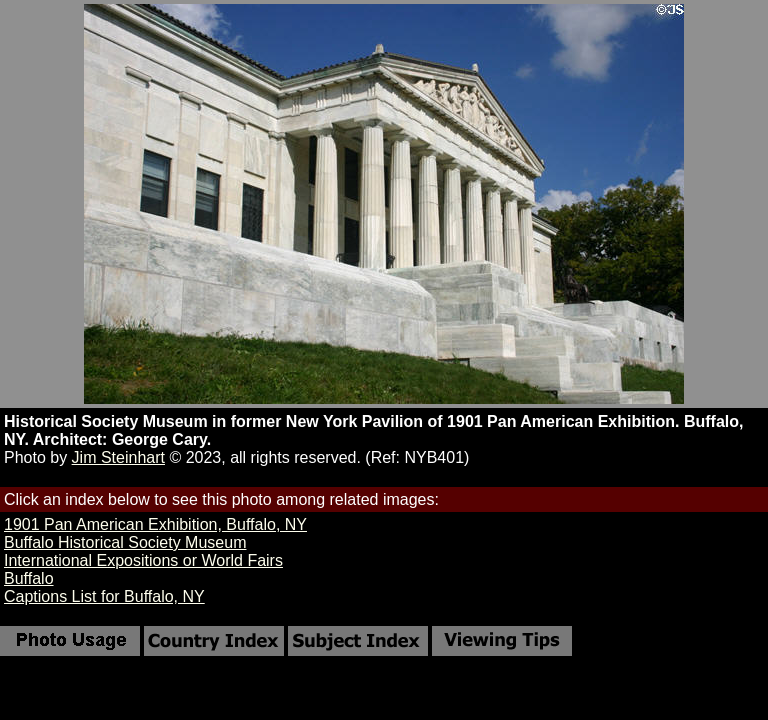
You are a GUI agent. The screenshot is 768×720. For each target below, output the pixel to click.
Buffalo (29, 578)
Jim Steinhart (118, 457)
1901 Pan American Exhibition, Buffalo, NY (155, 524)
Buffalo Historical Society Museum (125, 542)
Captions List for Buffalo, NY (104, 596)
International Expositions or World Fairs (143, 560)
